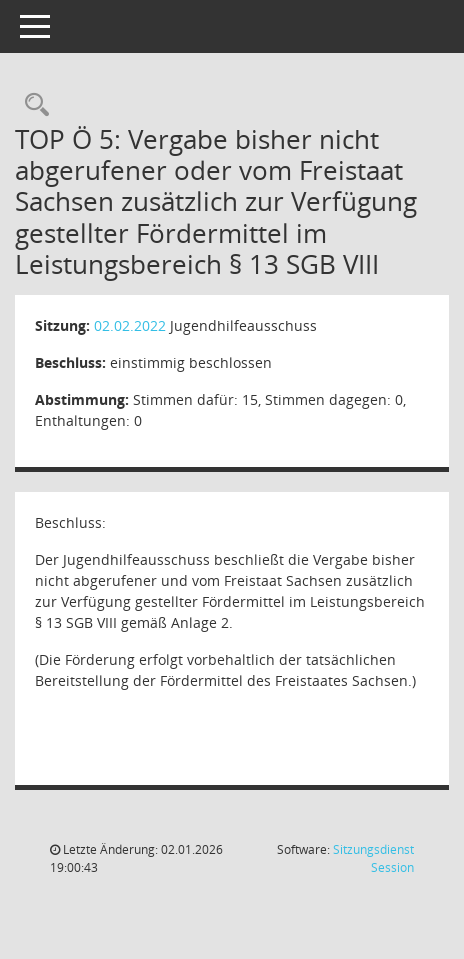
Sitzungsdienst (373, 858)
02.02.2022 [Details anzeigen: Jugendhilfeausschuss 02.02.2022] (130, 325)
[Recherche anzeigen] (32, 105)
